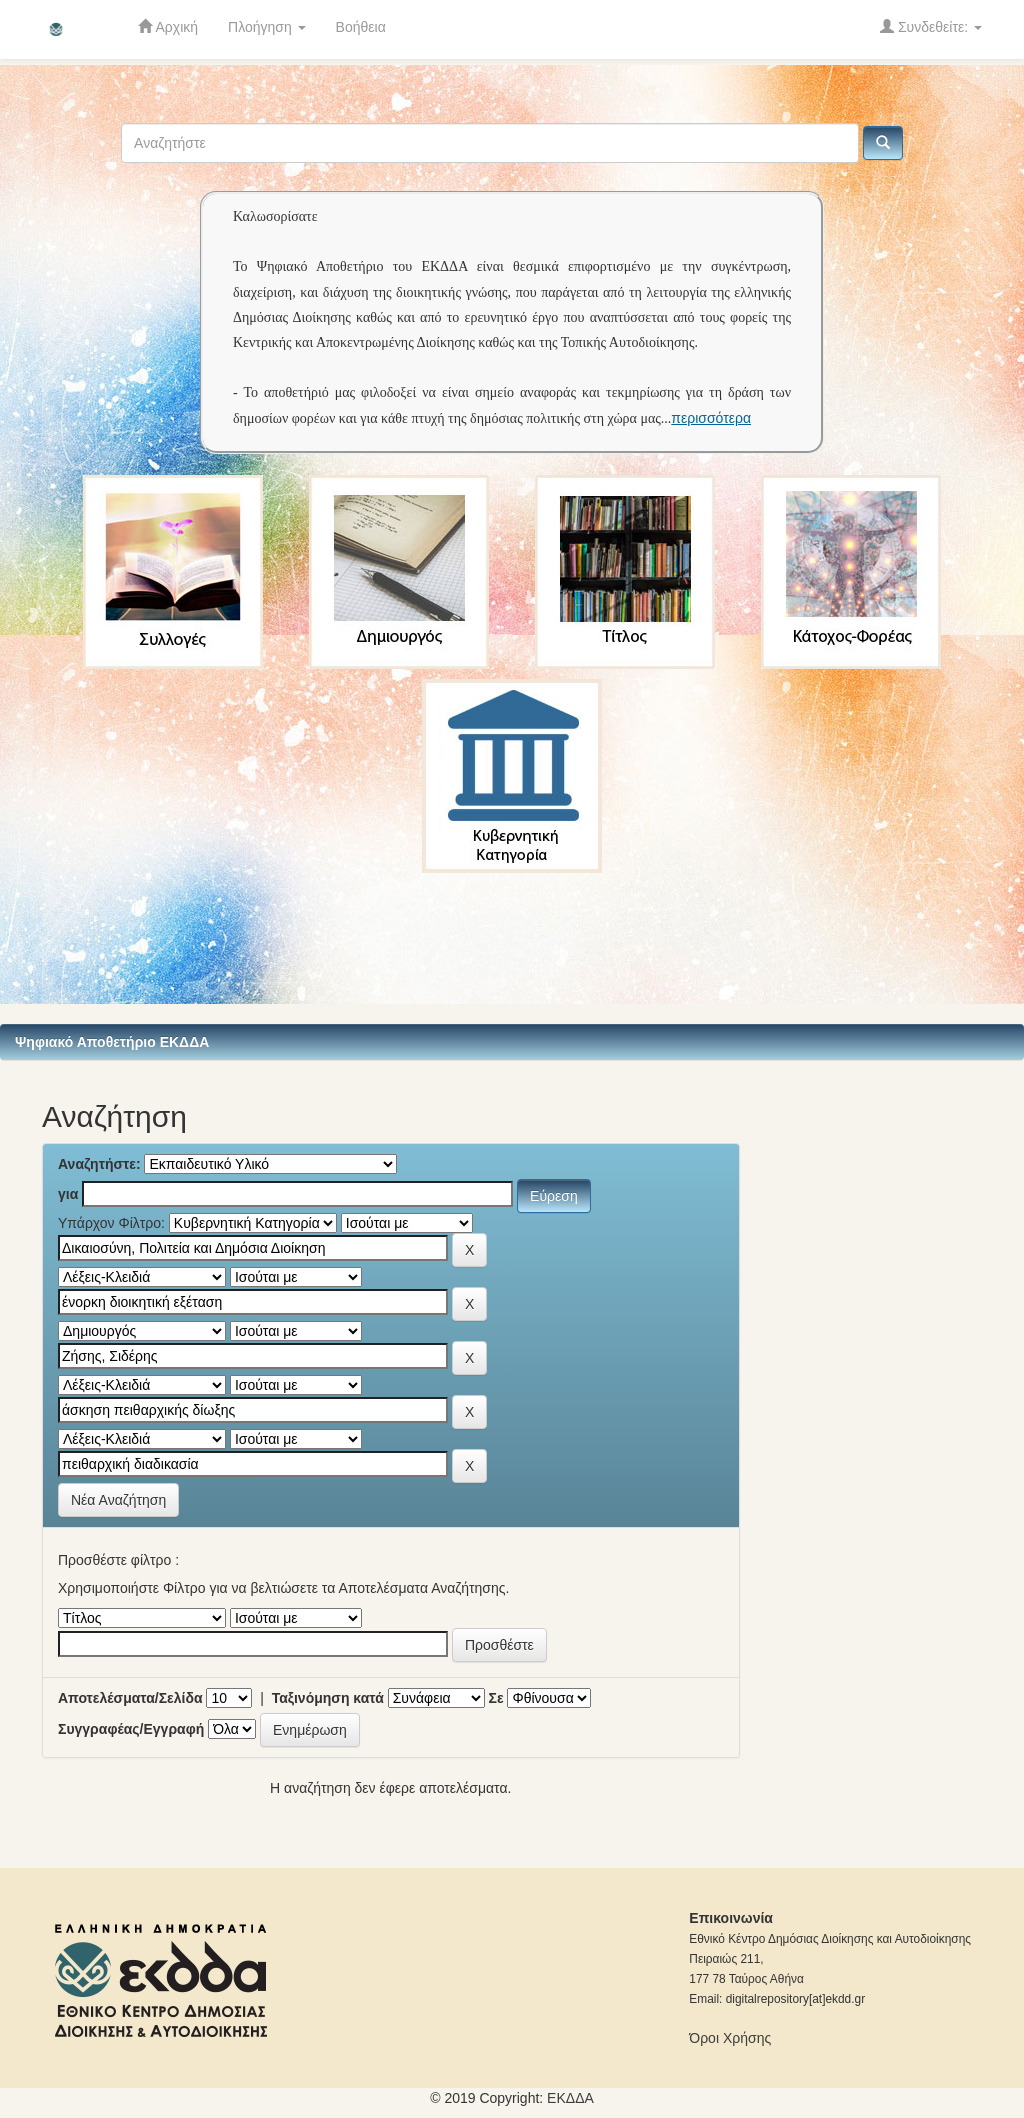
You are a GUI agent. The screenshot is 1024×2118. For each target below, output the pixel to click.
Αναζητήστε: (99, 1164)
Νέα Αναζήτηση (118, 1500)
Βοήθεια (361, 27)
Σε (496, 1698)
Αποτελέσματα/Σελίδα (130, 1698)
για (68, 1194)
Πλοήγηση (267, 27)
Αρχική (168, 26)
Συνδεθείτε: (931, 26)
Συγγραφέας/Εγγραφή (131, 1729)
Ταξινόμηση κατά (328, 1698)
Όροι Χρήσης (730, 2038)
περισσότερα (711, 418)
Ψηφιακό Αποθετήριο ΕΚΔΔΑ (112, 1042)
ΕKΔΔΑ (570, 2098)
